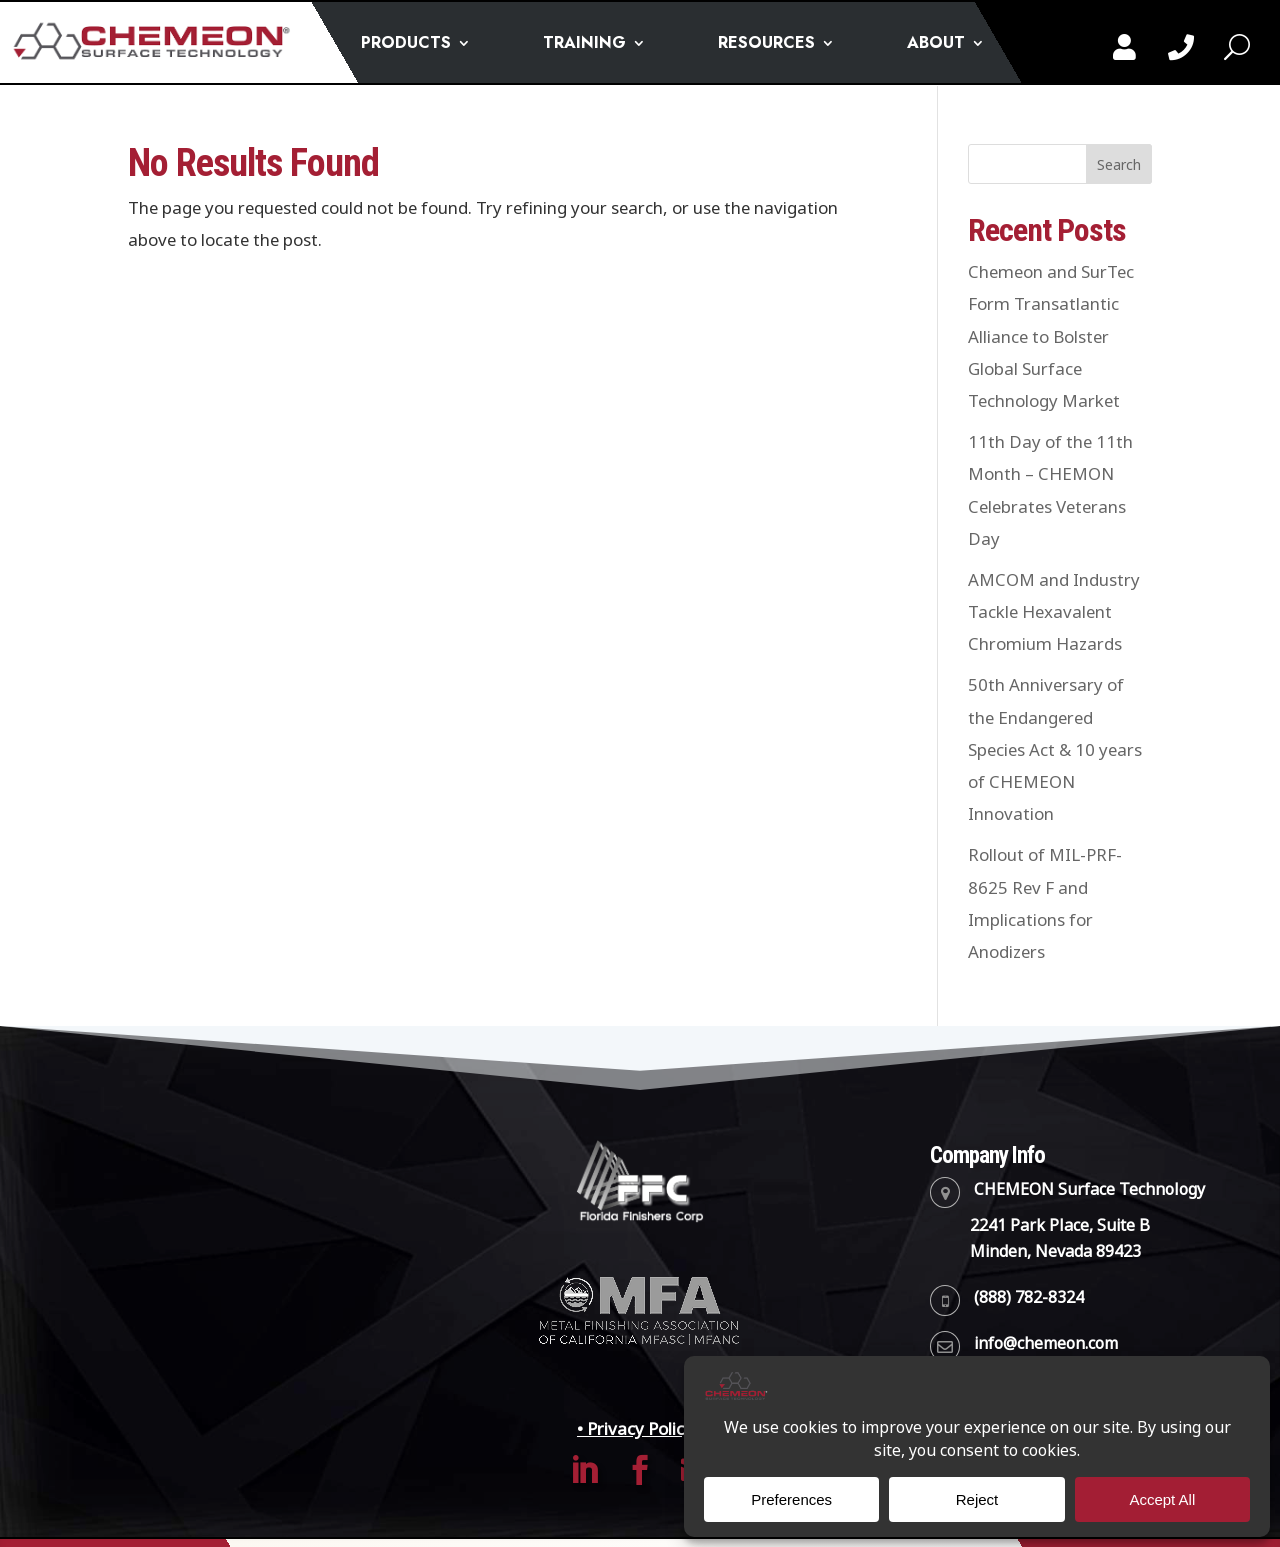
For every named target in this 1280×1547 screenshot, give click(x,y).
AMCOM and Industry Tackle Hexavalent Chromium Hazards (1054, 612)
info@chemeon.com (1046, 1343)
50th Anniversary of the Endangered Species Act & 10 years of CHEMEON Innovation (1055, 749)
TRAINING (584, 45)
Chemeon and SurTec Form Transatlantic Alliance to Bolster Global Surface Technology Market (1051, 336)
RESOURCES (766, 45)
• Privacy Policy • (640, 1429)
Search (1119, 165)
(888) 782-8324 (1029, 1297)
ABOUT (936, 45)
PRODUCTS (406, 45)
